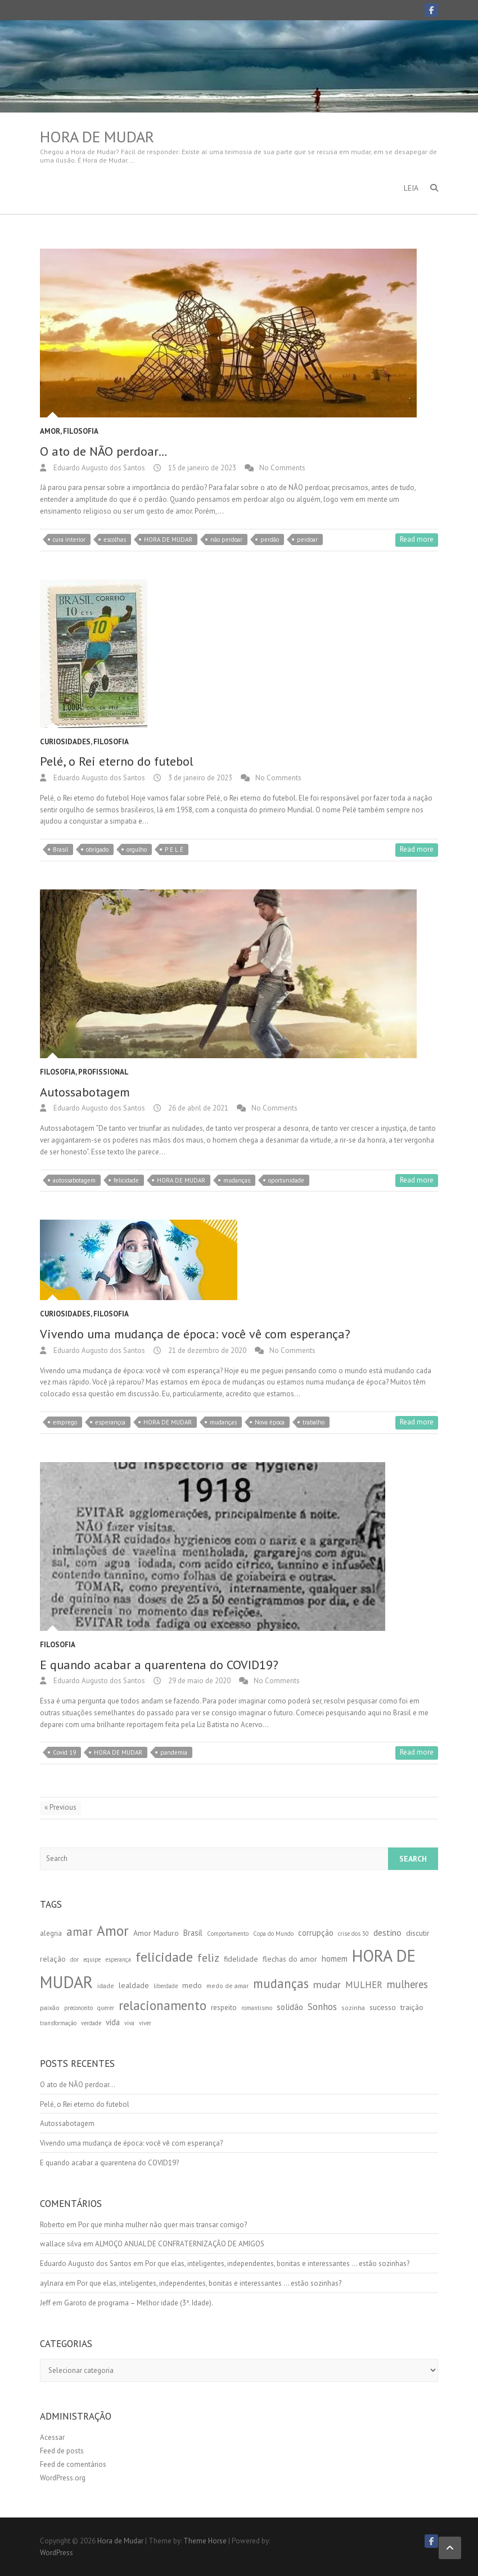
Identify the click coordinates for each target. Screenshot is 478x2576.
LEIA (411, 188)
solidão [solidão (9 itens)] (290, 2006)
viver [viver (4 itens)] (145, 2023)
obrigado (97, 849)
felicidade (126, 1180)
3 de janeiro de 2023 (199, 778)
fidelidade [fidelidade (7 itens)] (241, 1959)
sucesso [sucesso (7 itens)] (382, 2007)
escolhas (114, 539)
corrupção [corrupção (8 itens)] (315, 1932)
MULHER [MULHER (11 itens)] (363, 1985)
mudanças (236, 1180)
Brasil (60, 849)
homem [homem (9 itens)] (335, 1958)
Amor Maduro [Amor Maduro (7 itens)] (156, 1933)
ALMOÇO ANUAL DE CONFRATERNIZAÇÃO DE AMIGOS (179, 2244)
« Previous (60, 1807)
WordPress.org (62, 2478)
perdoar (307, 539)
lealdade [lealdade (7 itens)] (134, 1985)
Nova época (270, 1422)
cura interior (69, 539)
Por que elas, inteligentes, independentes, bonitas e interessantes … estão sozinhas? (277, 2263)
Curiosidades (65, 742)
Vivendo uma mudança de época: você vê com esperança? (195, 1334)
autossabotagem (74, 1180)
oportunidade (286, 1180)
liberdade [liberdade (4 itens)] (166, 1986)
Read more (417, 539)
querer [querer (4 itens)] (105, 2008)
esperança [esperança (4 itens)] (118, 1959)
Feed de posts (62, 2451)
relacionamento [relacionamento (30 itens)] (162, 2005)
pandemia (173, 1752)
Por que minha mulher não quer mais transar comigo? (162, 2224)
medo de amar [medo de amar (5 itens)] (227, 1985)
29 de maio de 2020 (198, 1680)
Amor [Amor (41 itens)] (113, 1931)
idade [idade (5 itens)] (105, 1985)
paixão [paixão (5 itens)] (50, 2007)
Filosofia (80, 431)
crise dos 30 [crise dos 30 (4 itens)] (353, 1933)
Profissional (103, 1072)
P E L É (174, 849)
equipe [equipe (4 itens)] (92, 1959)
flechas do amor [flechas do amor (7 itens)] (290, 1959)
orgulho (137, 849)
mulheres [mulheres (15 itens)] (407, 1984)
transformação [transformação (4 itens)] (58, 2023)
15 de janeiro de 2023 (201, 468)
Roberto (52, 2224)
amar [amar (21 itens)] (79, 1931)
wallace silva (61, 2244)
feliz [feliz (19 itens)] (208, 1957)
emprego (65, 1422)
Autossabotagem (85, 1092)
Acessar (52, 2437)
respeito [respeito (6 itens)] (224, 2007)
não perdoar (226, 539)
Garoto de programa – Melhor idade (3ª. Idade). (138, 2303)
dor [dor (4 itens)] (74, 1959)
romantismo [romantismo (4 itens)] (256, 2008)
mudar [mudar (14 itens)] (327, 1984)
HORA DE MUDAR (168, 539)
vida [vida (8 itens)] (113, 2022)
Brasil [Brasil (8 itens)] (192, 1932)
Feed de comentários (73, 2464)
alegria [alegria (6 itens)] (51, 1933)
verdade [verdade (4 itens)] (91, 2023)
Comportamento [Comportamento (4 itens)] (228, 1933)
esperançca (110, 1422)
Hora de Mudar (97, 137)
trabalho (313, 1422)
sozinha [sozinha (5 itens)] (353, 2007)
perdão (269, 539)
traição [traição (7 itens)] (411, 2007)
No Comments (282, 468)
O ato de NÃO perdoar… (104, 451)
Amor (50, 431)
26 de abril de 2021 (197, 1108)
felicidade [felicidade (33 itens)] (164, 1957)
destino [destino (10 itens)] (387, 1932)
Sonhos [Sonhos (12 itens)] (322, 2006)
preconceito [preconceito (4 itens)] (78, 2008)
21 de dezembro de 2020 (206, 1350)
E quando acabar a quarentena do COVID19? (159, 1665)
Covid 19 (64, 1752)
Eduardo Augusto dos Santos (98, 468)
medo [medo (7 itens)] (192, 1985)
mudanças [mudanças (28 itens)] (281, 1983)
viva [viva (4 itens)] (129, 2023)
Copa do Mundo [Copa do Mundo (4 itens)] (273, 1933)
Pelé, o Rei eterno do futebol (116, 761)
